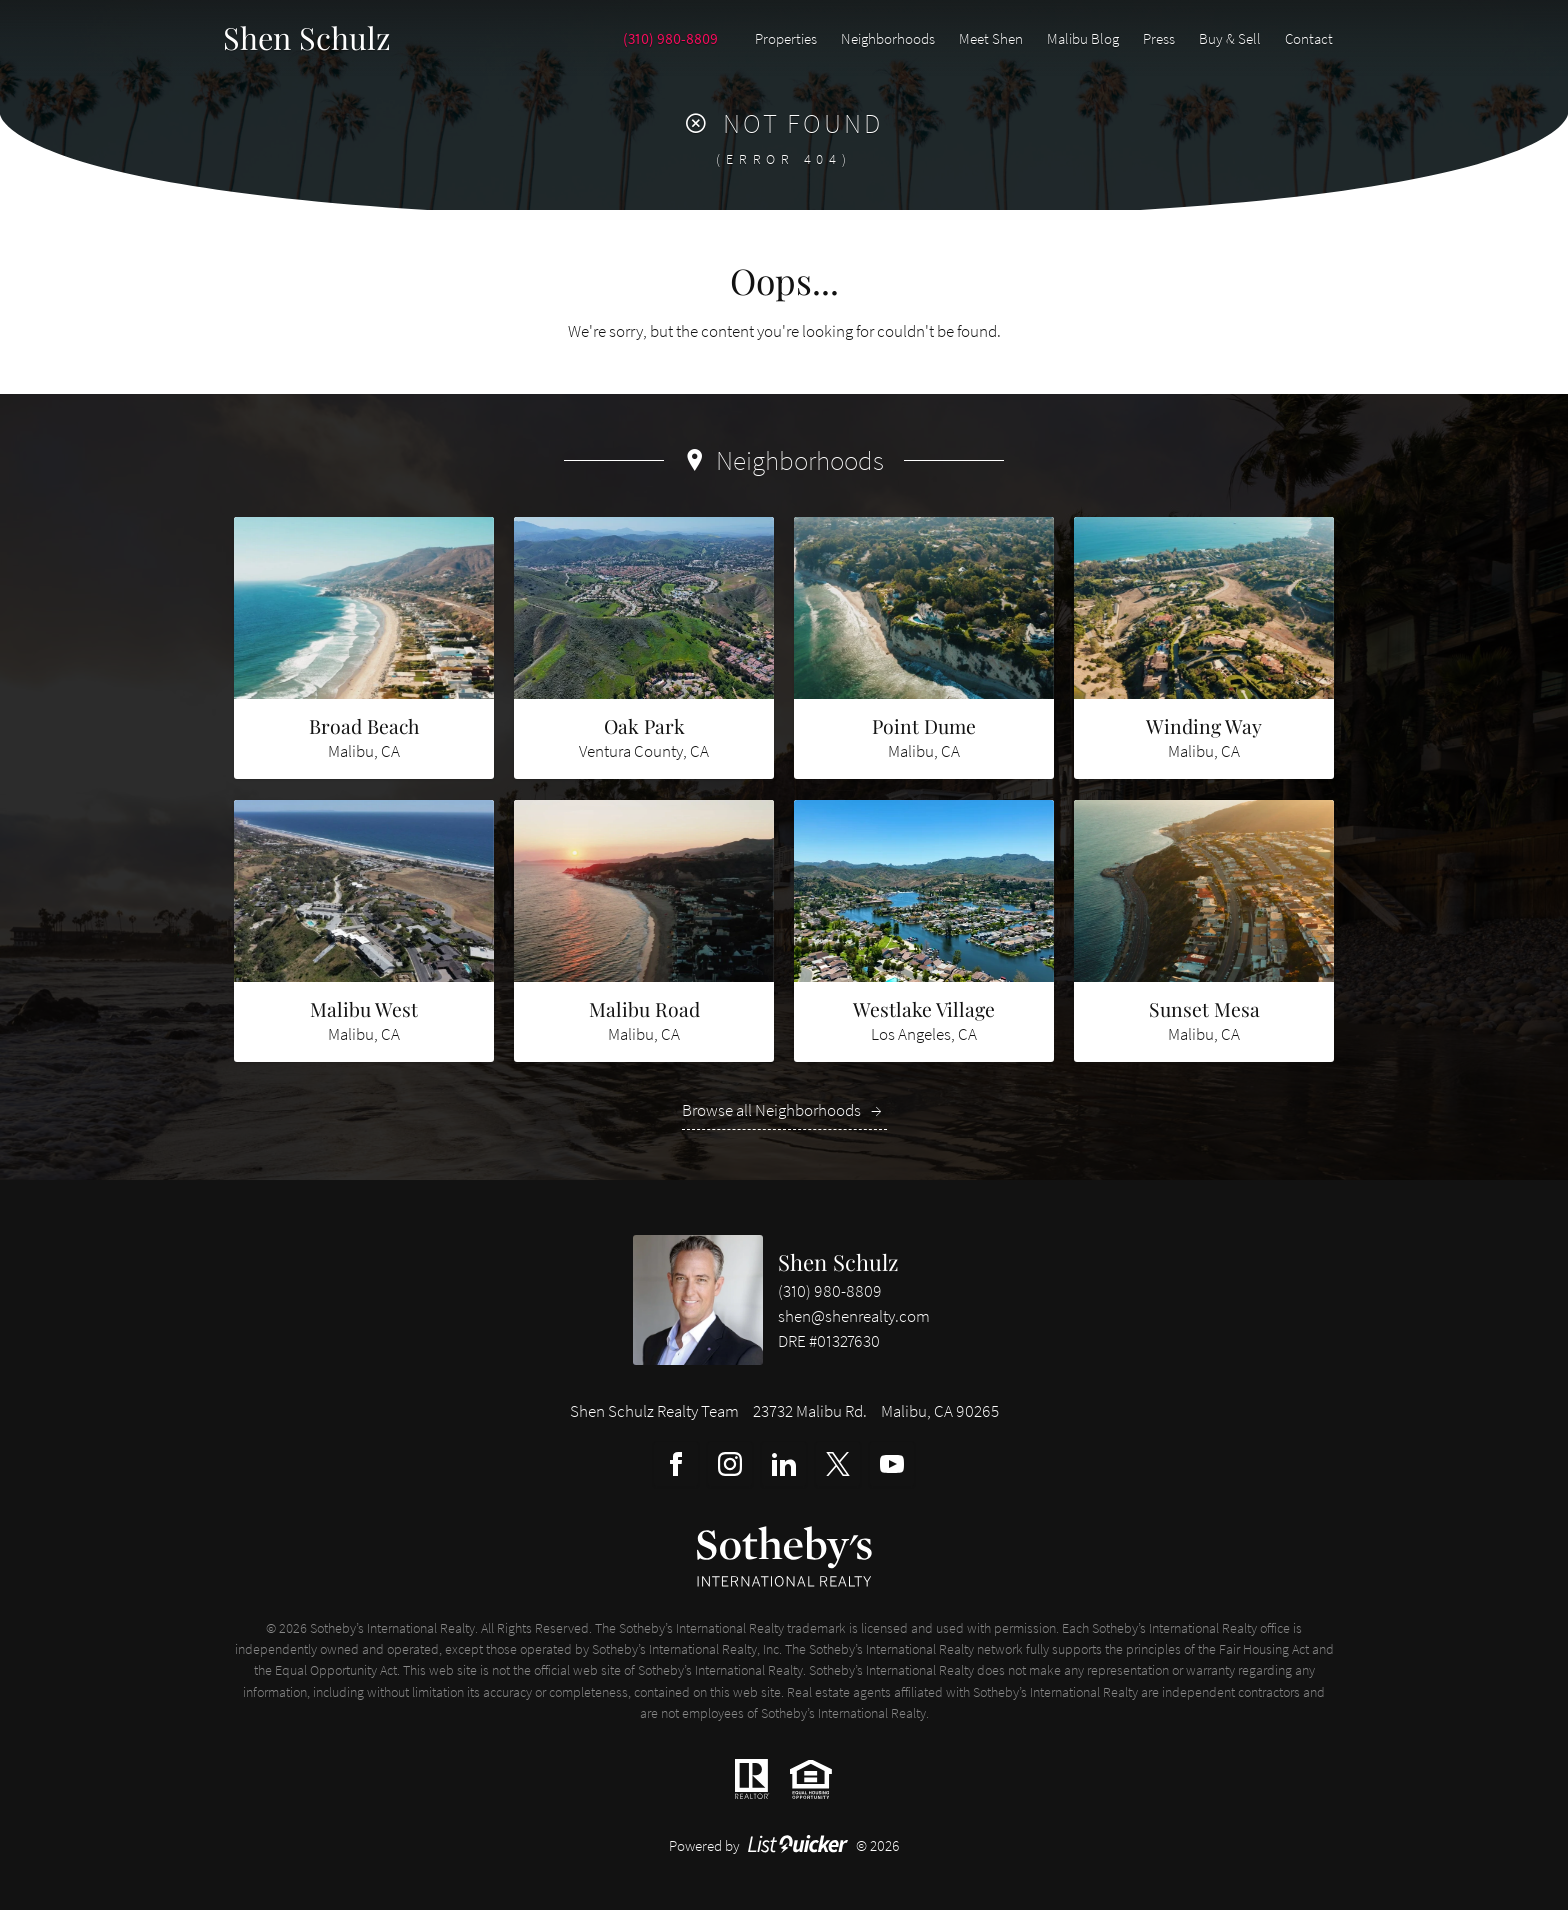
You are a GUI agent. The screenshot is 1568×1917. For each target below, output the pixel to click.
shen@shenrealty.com (854, 1324)
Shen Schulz (838, 1269)
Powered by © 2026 (784, 1853)
